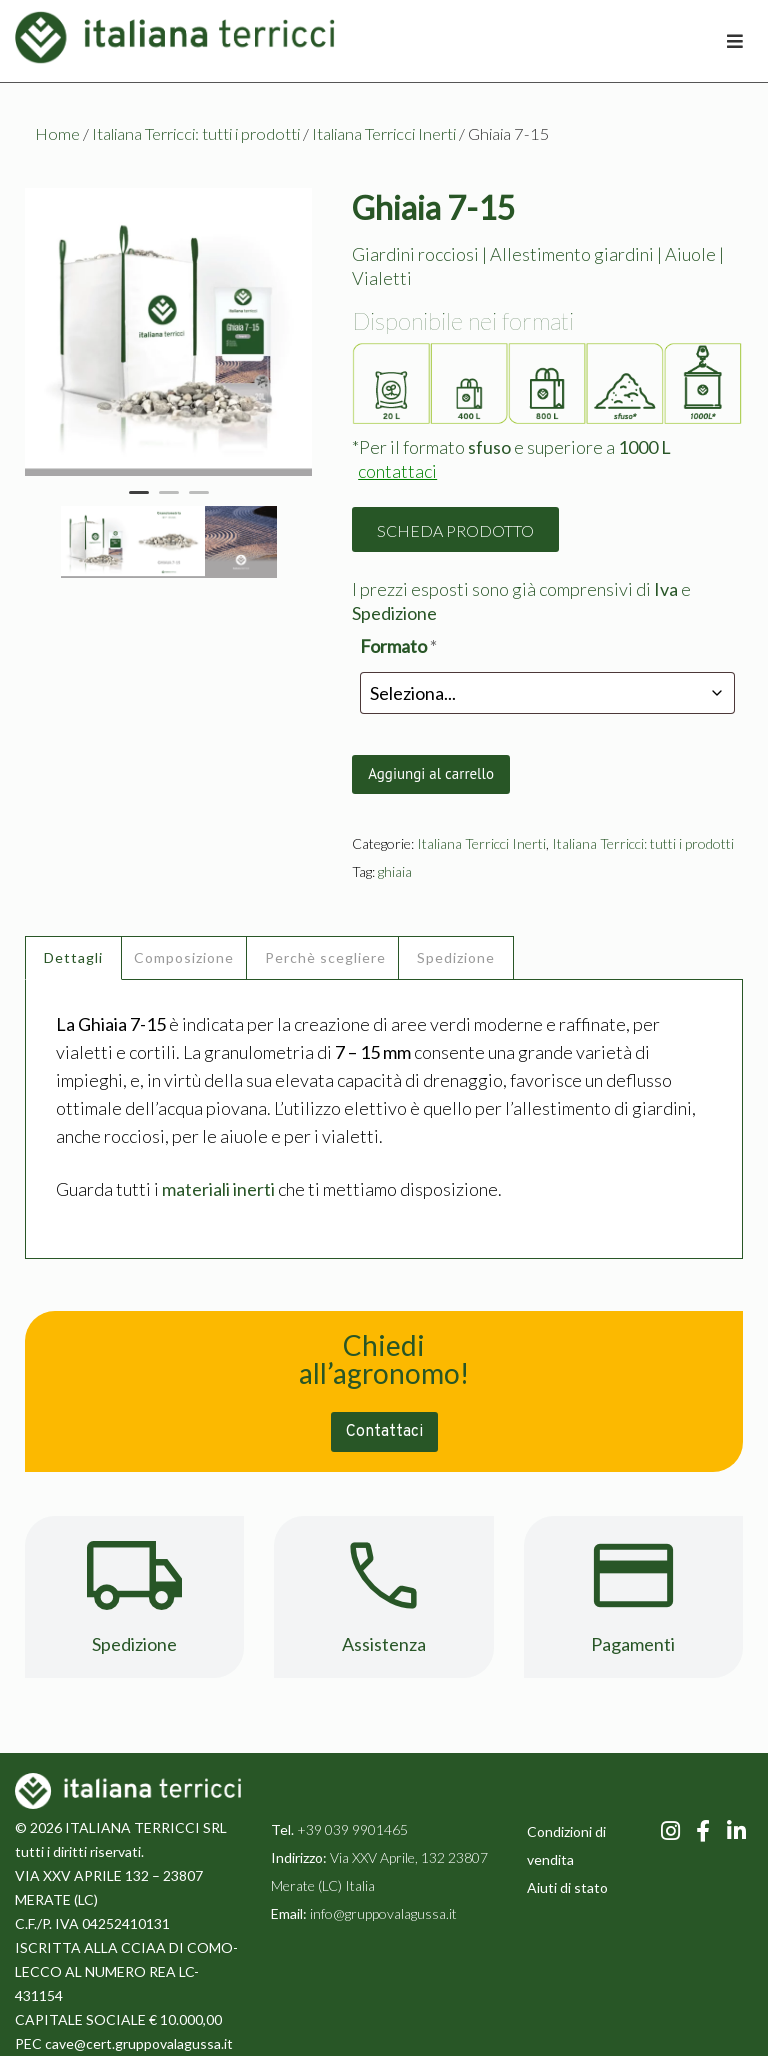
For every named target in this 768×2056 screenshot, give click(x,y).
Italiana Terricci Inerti (384, 134)
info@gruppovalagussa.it (382, 1913)
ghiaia (395, 871)
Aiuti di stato (567, 1887)
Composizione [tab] (184, 957)
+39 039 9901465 (352, 1829)
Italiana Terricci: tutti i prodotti (196, 134)
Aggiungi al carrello (431, 773)
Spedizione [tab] (456, 957)
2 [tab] (169, 501)
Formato (398, 646)
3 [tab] (199, 501)
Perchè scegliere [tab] (325, 957)
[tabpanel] (169, 332)
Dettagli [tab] (73, 957)
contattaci (397, 471)
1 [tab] (139, 501)
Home (57, 134)
